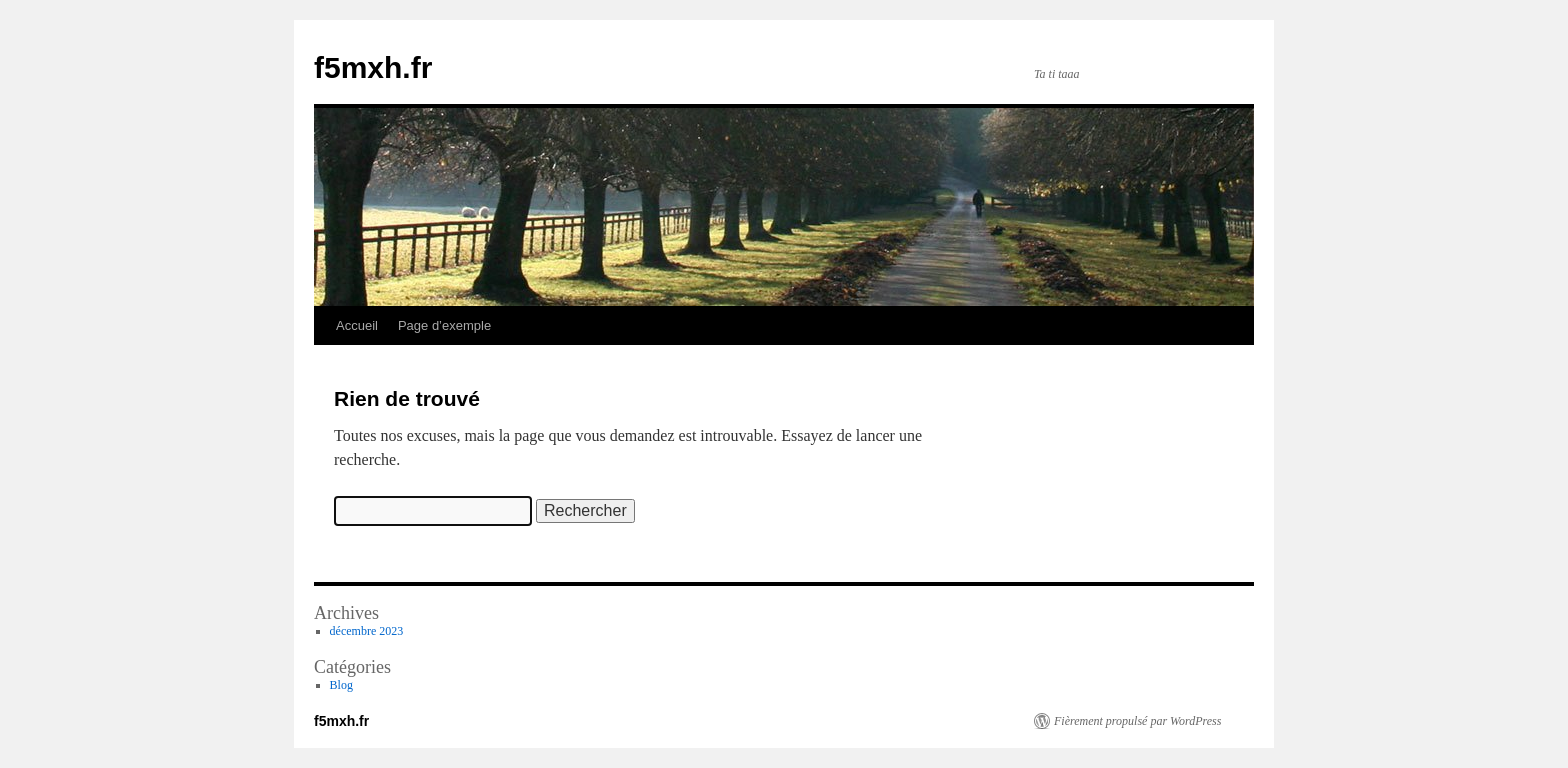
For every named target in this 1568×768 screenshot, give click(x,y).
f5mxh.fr (373, 67)
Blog (341, 685)
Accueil (357, 325)
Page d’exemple (444, 325)
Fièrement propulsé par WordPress (1137, 721)
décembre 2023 (367, 631)
